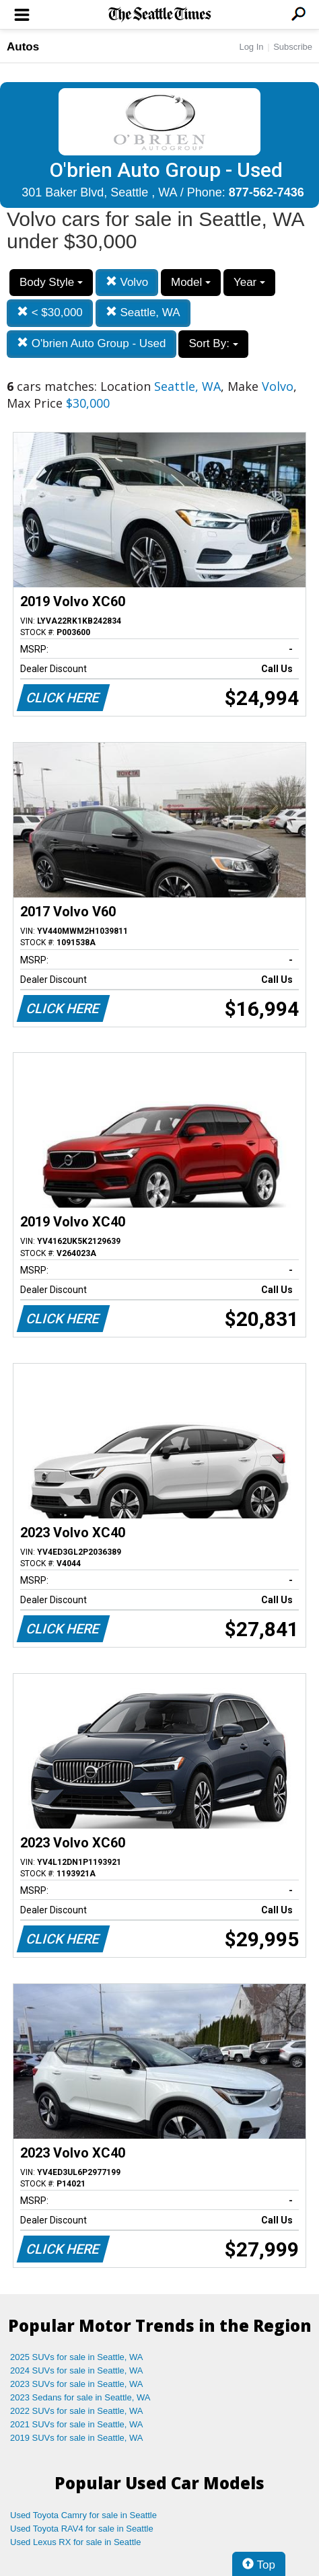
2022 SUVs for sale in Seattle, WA (76, 2411)
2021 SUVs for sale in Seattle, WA (76, 2424)
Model (191, 282)
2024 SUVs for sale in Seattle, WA (76, 2370)
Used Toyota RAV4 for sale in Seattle (81, 2529)
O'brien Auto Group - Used (91, 343)
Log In (251, 47)
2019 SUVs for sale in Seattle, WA (76, 2438)
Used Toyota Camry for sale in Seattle (83, 2515)
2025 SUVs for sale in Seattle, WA (76, 2357)
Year (249, 282)
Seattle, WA (143, 312)
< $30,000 (50, 312)
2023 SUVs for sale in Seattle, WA (76, 2384)
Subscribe (292, 47)
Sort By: (213, 343)
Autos (23, 46)
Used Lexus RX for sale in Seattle (75, 2542)
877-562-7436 (266, 192)
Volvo (127, 282)
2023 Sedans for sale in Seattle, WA (80, 2397)
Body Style (51, 282)
